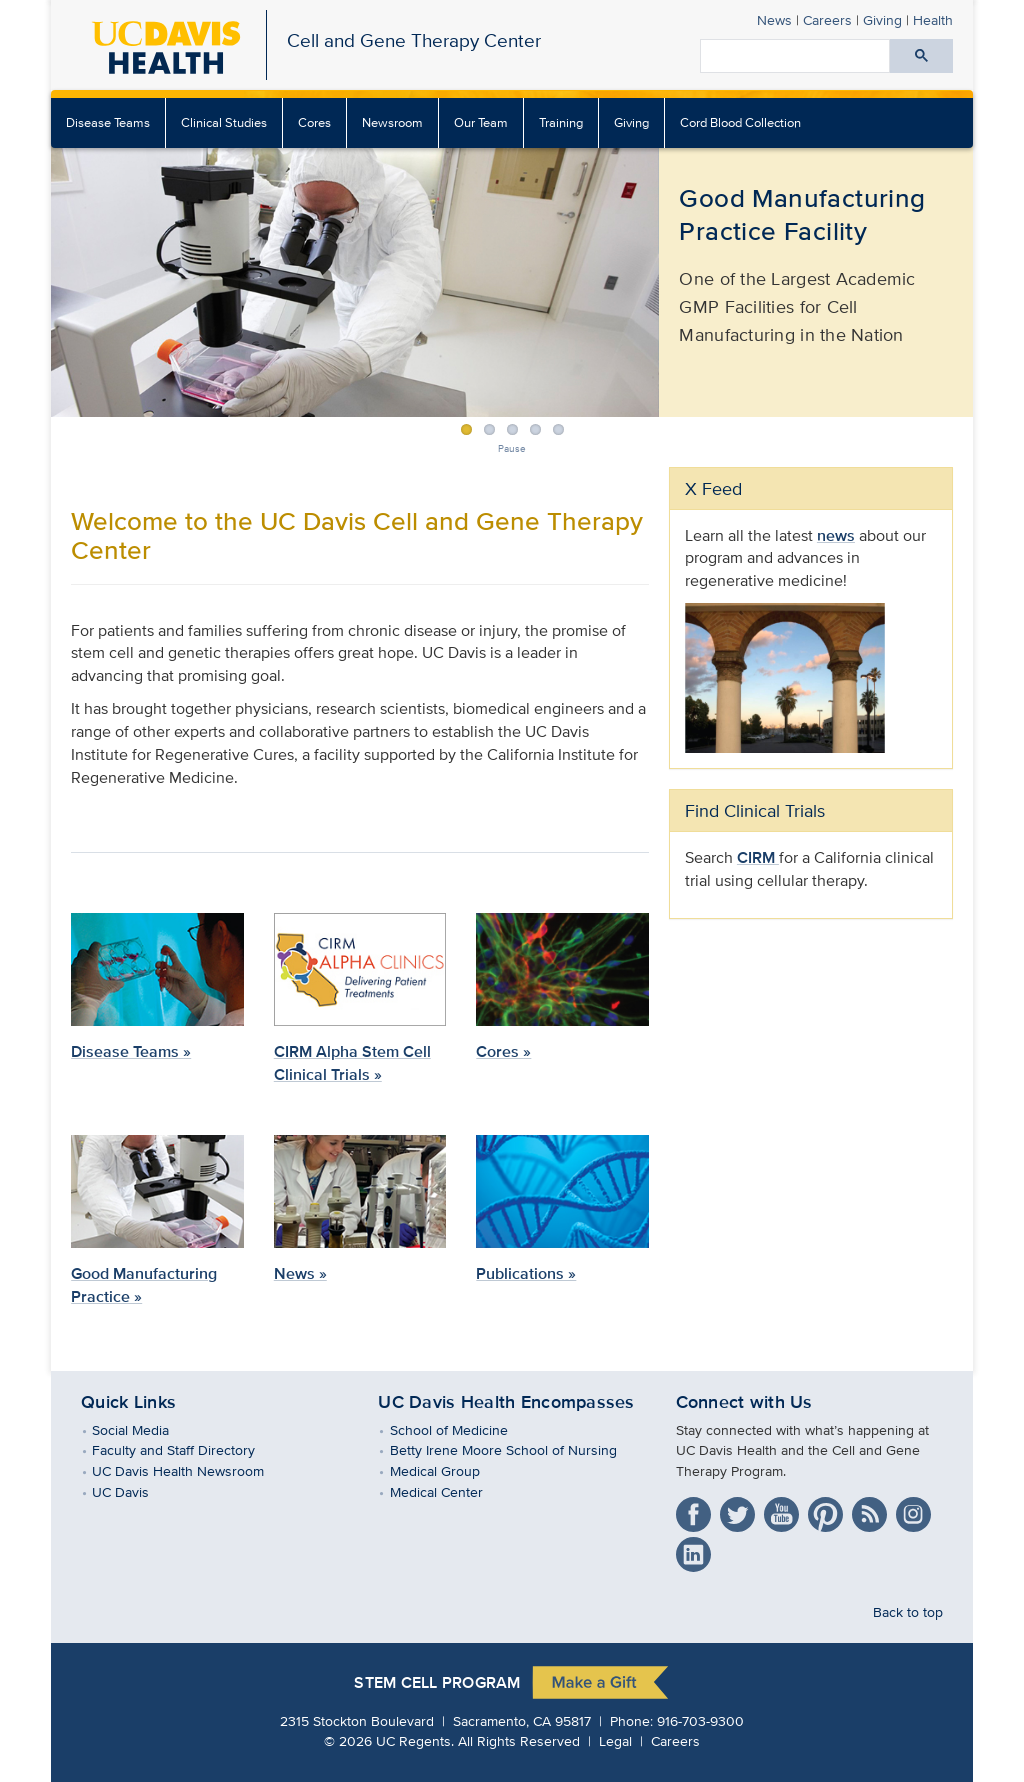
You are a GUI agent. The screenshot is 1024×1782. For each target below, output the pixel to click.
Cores (314, 122)
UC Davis (135, 1491)
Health (933, 19)
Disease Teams (108, 122)
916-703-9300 (700, 1720)
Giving (882, 19)
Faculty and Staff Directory (188, 1449)
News (774, 19)
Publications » (526, 1273)
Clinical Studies (224, 122)
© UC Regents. (389, 1740)
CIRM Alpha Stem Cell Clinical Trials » (352, 1063)
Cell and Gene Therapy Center (414, 40)
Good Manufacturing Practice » (144, 1285)
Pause (512, 448)
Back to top (908, 1611)
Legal (615, 1740)
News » (300, 1273)
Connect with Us (744, 1402)
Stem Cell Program (437, 1682)
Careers (827, 19)
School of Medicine (462, 1429)
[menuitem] (108, 123)
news (836, 535)
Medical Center (450, 1491)
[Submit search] (921, 56)
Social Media (145, 1429)
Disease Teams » (131, 1051)
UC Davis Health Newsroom (192, 1470)
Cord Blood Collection (740, 122)
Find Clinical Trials (755, 810)
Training (561, 122)
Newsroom (392, 122)
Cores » (503, 1051)
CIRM (758, 857)
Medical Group (448, 1470)
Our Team (481, 122)
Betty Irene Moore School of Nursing (517, 1449)
